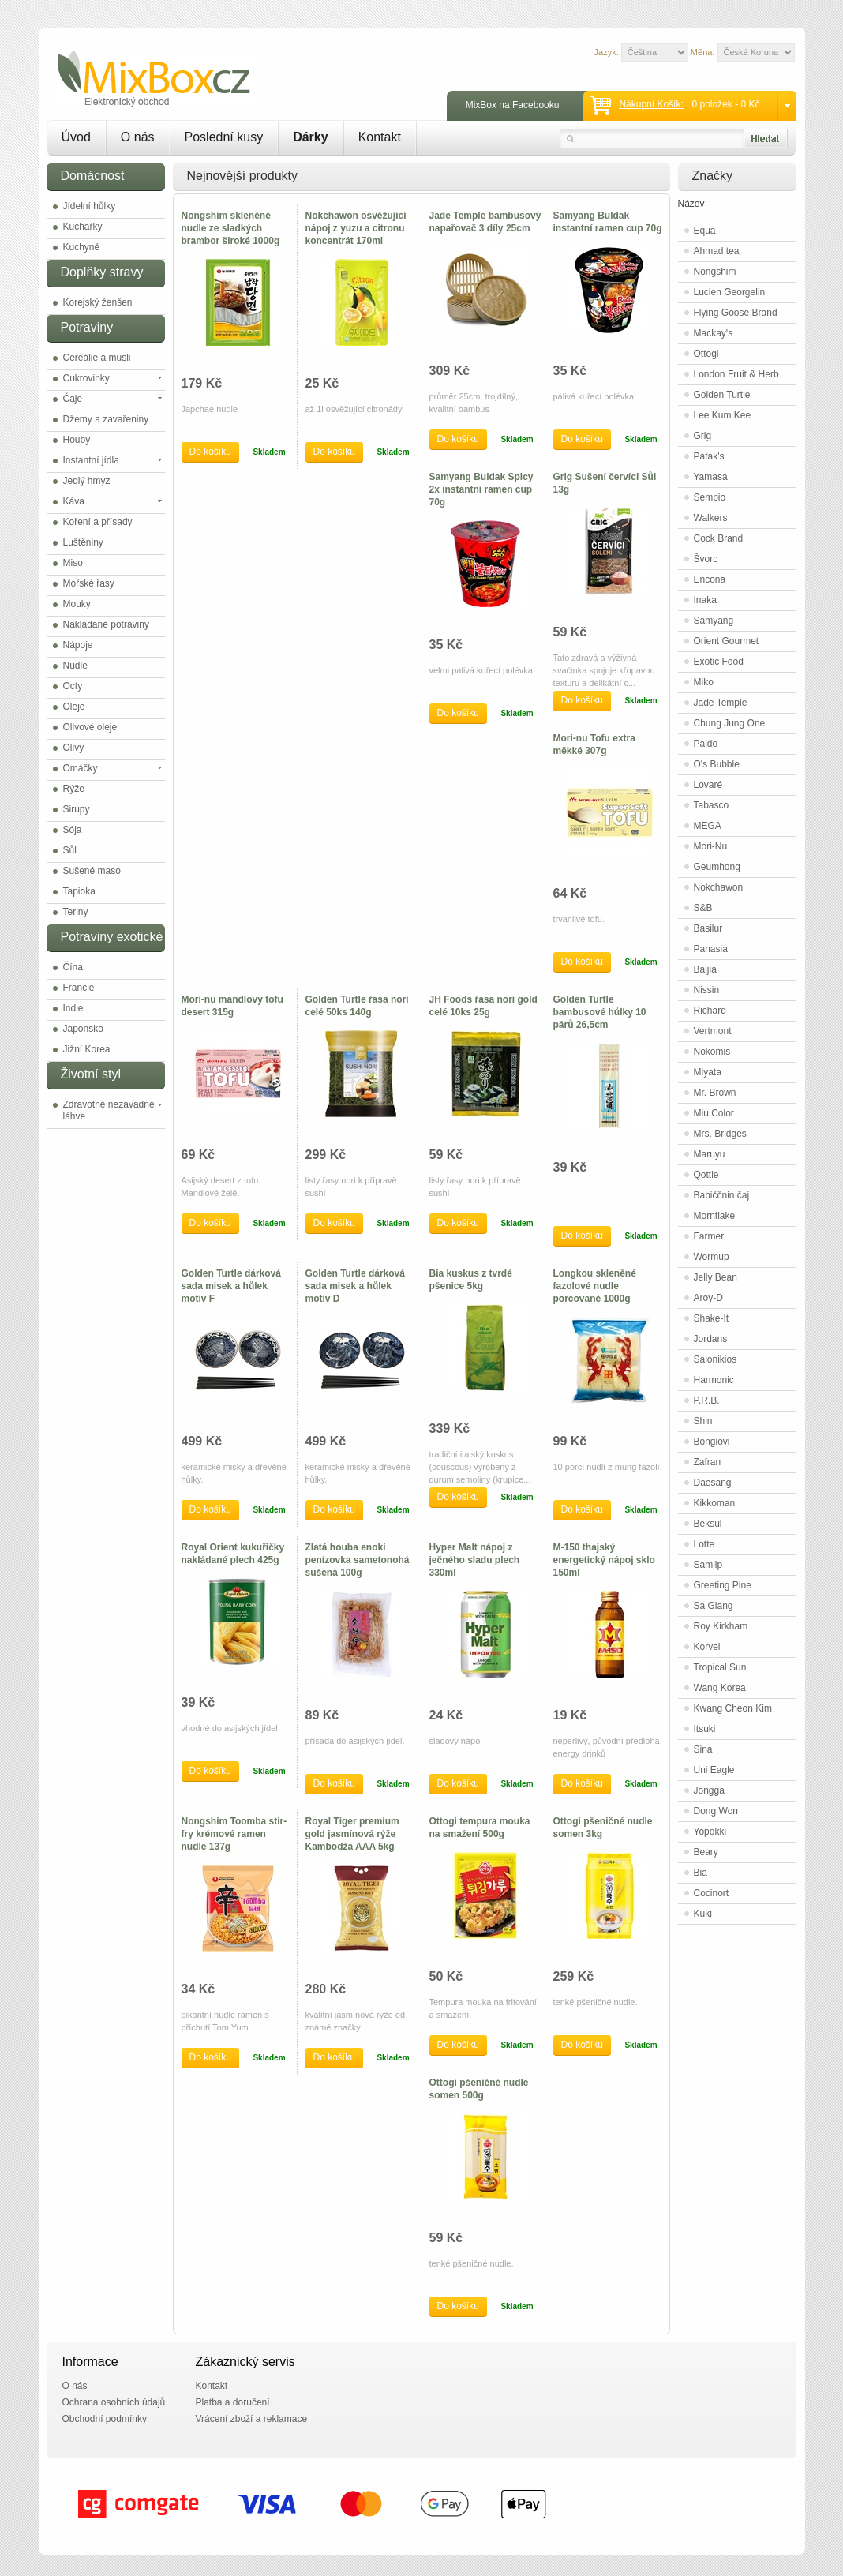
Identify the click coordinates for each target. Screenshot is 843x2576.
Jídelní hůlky (89, 206)
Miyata (707, 1072)
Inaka (705, 600)
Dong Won (716, 1811)
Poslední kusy (224, 137)
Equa (705, 230)
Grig (703, 435)
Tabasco (711, 805)
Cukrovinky (86, 378)
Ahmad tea (717, 251)
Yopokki (710, 1831)
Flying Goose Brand (735, 312)
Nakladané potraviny (106, 624)
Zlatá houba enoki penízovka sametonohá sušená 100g (357, 1560)
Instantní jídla (91, 460)
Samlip (708, 1564)
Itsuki (705, 1728)
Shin (703, 1421)
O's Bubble (717, 764)
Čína (73, 967)
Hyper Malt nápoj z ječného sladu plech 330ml (474, 1560)
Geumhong (717, 866)
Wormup (711, 1256)
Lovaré (708, 784)
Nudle (75, 665)
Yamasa (711, 476)
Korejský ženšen (98, 302)
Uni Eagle (714, 1769)
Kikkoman (715, 1503)
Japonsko (83, 1028)
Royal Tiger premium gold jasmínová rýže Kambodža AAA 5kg (352, 1834)
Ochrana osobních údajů (114, 2402)
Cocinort (711, 1893)
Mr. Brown (715, 1092)
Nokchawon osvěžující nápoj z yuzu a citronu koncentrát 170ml (356, 228)
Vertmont (713, 1031)
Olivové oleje (90, 727)
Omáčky (80, 768)
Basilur (708, 928)
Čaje (73, 398)
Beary (706, 1852)
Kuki (703, 1913)
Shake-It (711, 1318)
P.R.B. (707, 1400)
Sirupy (76, 809)
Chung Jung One (730, 723)
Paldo (706, 743)
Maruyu (709, 1154)
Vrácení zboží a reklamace (252, 2418)
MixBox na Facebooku (513, 105)
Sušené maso (92, 870)
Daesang (713, 1482)
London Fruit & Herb (736, 374)
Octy (73, 686)
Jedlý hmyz (87, 480)
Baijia (705, 969)
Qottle (706, 1174)
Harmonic (714, 1379)
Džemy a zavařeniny (106, 419)
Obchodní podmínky (104, 2418)
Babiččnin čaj (722, 1195)
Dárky (310, 137)
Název (691, 203)
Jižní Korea (87, 1049)
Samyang (714, 620)
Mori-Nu (711, 846)
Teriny (75, 911)
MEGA (707, 825)
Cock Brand (719, 538)
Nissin (707, 990)
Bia (700, 1872)
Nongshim (715, 271)
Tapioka (79, 891)
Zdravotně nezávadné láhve (109, 1110)
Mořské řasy (88, 583)
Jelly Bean (715, 1277)
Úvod (76, 137)
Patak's (709, 456)
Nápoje (78, 645)
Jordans (711, 1338)
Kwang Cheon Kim (733, 1708)
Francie (79, 987)
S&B (703, 907)
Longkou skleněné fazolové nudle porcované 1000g (594, 1286)
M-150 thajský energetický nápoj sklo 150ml (604, 1560)
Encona (710, 579)
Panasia (711, 948)
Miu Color (714, 1113)
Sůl (70, 850)
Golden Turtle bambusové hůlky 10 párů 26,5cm (599, 1012)
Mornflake (715, 1215)
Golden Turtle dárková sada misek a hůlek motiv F (231, 1286)
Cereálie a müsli (97, 357)
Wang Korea (720, 1687)
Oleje (74, 706)
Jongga (709, 1790)
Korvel (707, 1646)
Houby (77, 439)
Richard (710, 1010)
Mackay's (713, 333)
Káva (73, 501)
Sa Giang (713, 1605)
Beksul (708, 1523)
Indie (73, 1008)
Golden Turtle (722, 394)
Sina (703, 1749)
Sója (72, 829)
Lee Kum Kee (722, 415)
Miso (73, 562)
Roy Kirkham (721, 1626)
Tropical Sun (720, 1667)
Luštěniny (83, 542)
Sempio (710, 497)
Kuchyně (81, 247)
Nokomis (712, 1051)
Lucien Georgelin (730, 292)
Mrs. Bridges (720, 1133)
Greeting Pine (722, 1585)
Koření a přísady (98, 521)
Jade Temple (720, 702)
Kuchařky (83, 226)
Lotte (704, 1544)
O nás (138, 137)
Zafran (707, 1462)
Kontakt (379, 137)
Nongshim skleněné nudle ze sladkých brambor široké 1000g (231, 228)
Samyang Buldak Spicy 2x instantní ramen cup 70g (481, 489)
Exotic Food (719, 661)
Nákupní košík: (651, 104)
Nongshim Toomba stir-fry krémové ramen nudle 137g (234, 1834)
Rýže (73, 788)
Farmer (709, 1236)
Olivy (73, 747)
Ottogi (706, 353)
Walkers (711, 517)
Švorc (706, 558)
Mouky (77, 603)
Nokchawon (719, 887)
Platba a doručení (233, 2402)
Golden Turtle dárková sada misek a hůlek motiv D (355, 1286)
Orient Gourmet (726, 641)
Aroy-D (708, 1297)
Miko (704, 682)
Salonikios (715, 1359)
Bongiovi (712, 1441)
